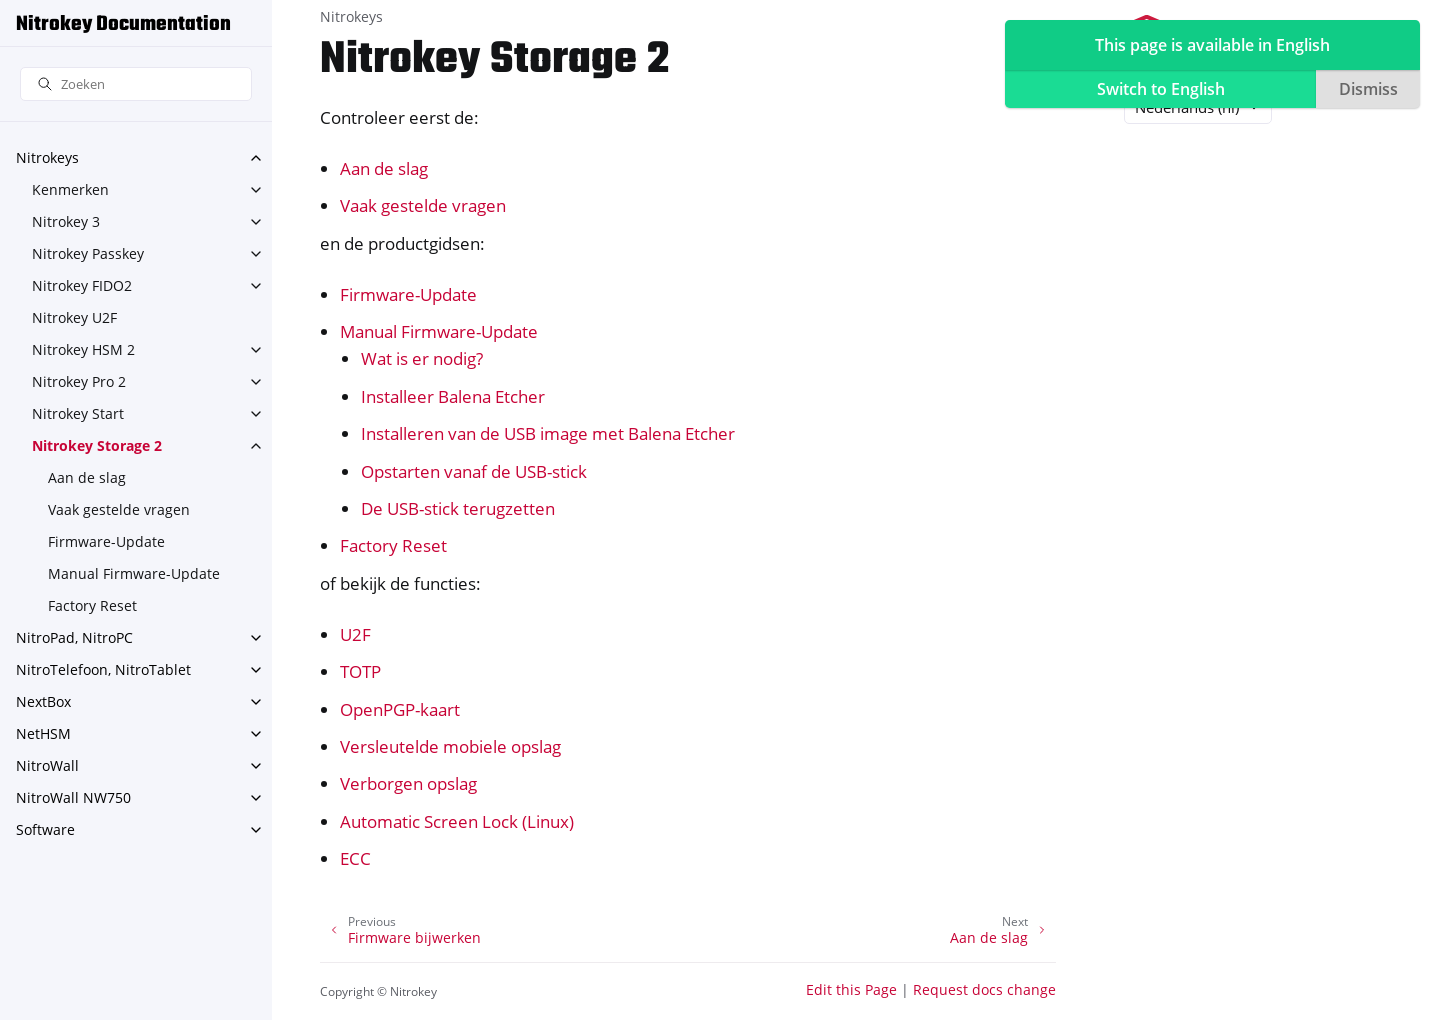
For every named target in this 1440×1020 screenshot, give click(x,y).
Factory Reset (92, 605)
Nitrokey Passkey (88, 253)
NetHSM (43, 733)
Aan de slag (87, 477)
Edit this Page (851, 989)
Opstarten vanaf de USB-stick (474, 471)
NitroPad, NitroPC (74, 637)
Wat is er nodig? (422, 358)
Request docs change (984, 989)
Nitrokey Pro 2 (79, 381)
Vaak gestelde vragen (119, 509)
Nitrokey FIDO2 (82, 285)
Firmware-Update (106, 541)
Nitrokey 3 (66, 221)
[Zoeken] (136, 84)
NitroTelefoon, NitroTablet (103, 669)
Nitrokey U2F (74, 317)
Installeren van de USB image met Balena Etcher (548, 433)
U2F (355, 634)
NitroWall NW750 (73, 797)
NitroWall (47, 765)
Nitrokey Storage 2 (97, 445)
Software (45, 829)
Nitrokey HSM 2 (83, 349)
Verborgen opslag (408, 783)
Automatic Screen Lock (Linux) (457, 821)
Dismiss (1368, 89)
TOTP (360, 671)
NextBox (43, 701)
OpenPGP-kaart (400, 709)
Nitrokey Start (78, 413)
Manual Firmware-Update (134, 573)
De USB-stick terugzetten (458, 508)
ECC (355, 858)
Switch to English (1161, 89)
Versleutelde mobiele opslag (450, 746)
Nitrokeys (47, 157)
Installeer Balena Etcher (453, 396)
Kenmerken (70, 189)
